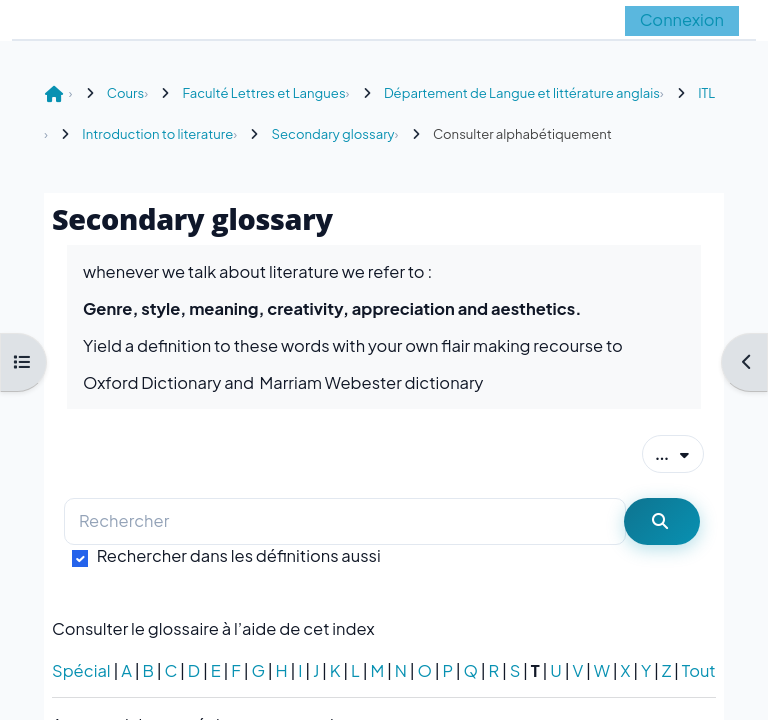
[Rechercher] (345, 521)
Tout (699, 670)
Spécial (81, 670)
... (679, 453)
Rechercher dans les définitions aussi (239, 555)
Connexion (682, 19)
